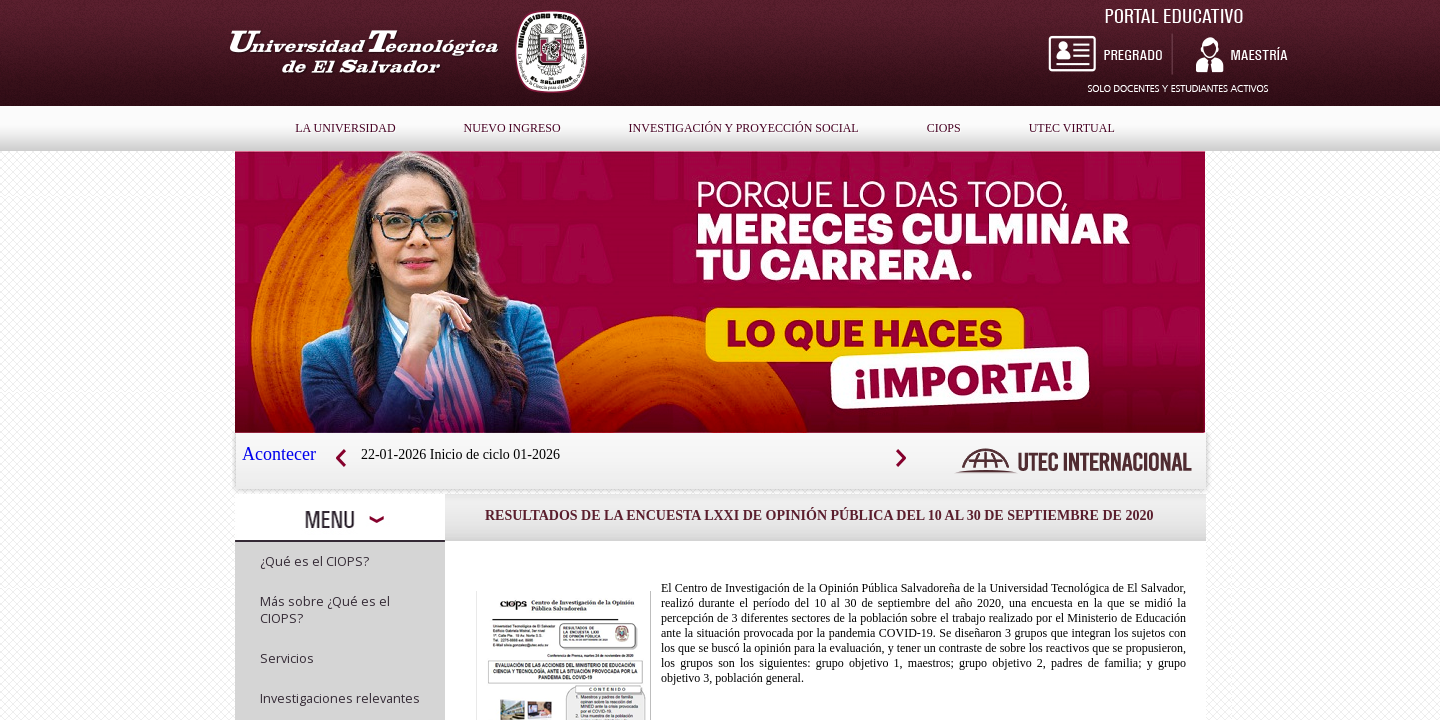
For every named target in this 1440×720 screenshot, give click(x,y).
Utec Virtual (1072, 128)
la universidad (345, 128)
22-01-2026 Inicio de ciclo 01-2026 (460, 454)
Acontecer (279, 454)
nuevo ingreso (512, 128)
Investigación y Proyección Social (744, 128)
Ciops (944, 128)
